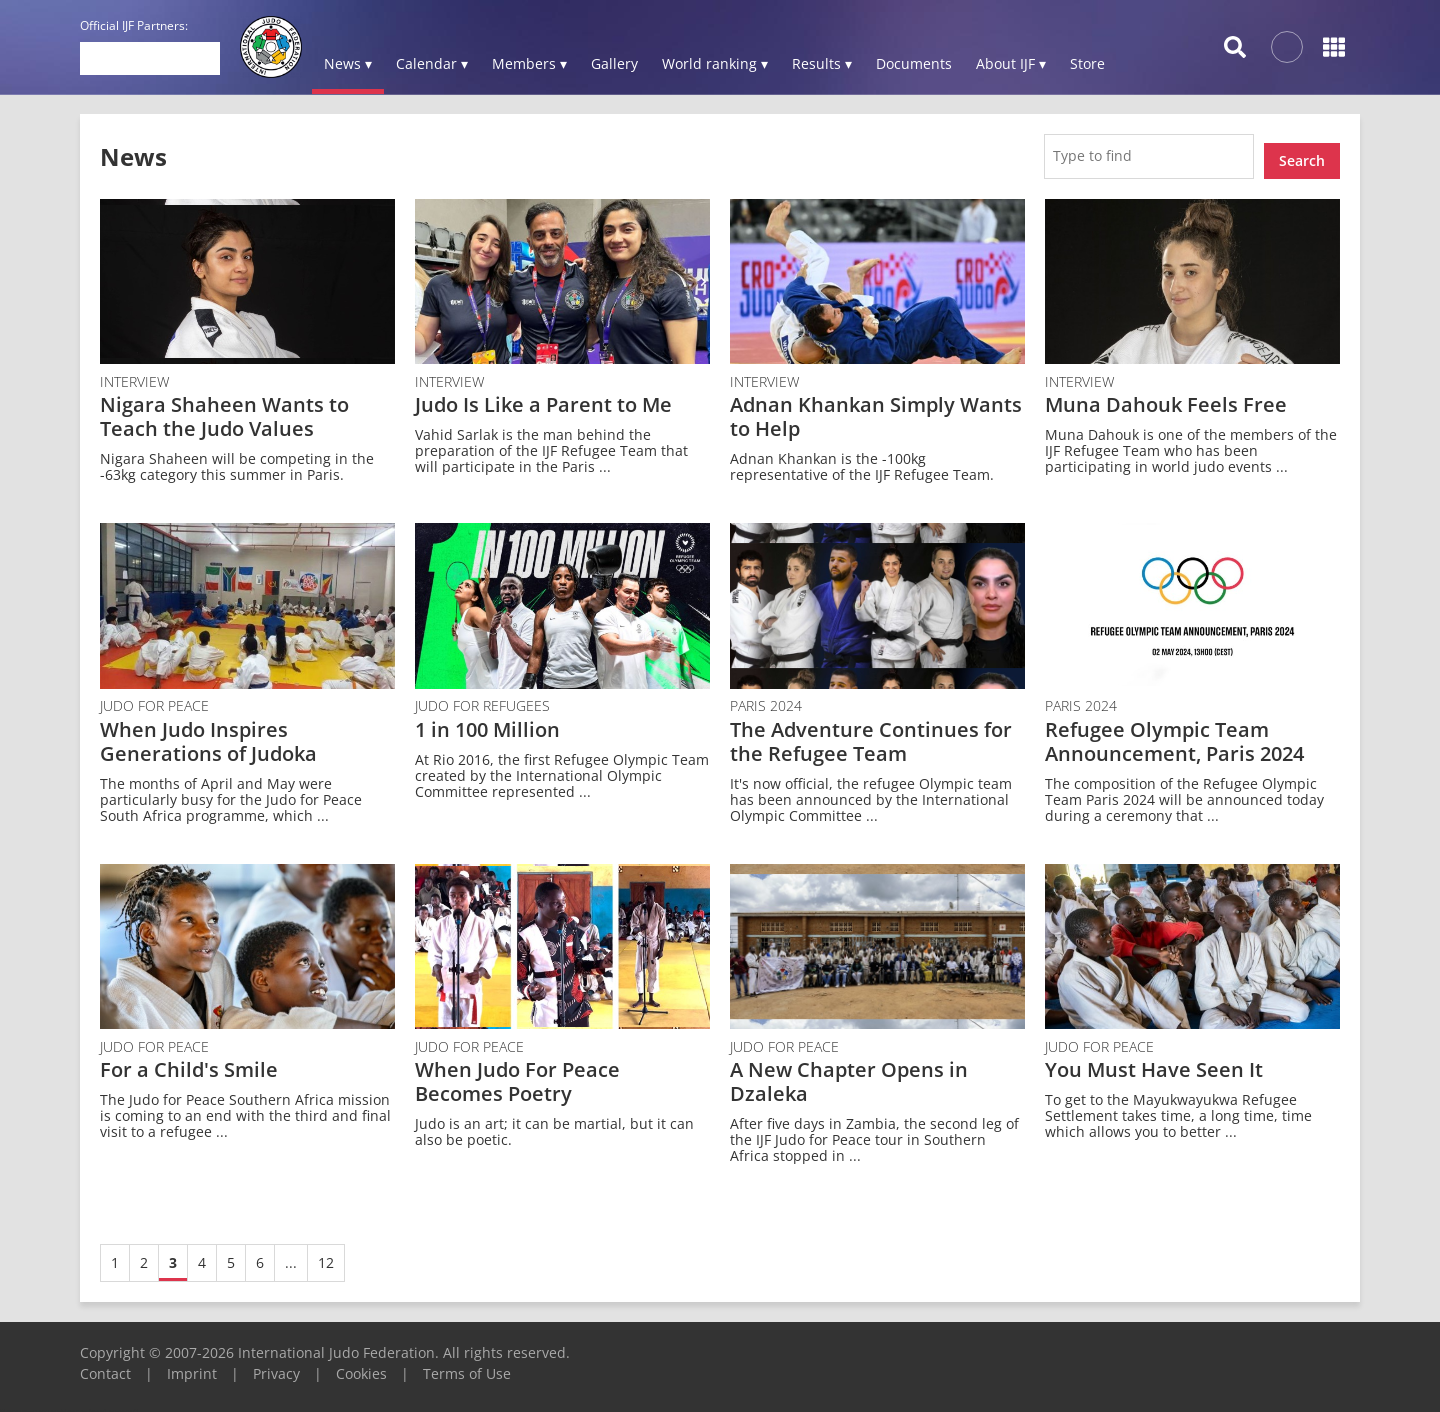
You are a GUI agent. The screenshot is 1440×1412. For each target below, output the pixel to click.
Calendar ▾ (432, 63)
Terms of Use (467, 1365)
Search (1302, 151)
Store (1087, 63)
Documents (914, 63)
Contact (105, 1365)
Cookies (361, 1365)
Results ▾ (822, 63)
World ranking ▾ (715, 63)
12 (326, 1254)
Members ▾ (529, 63)
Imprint (192, 1365)
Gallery (614, 63)
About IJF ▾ (1011, 63)
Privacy (276, 1365)
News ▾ (348, 63)
